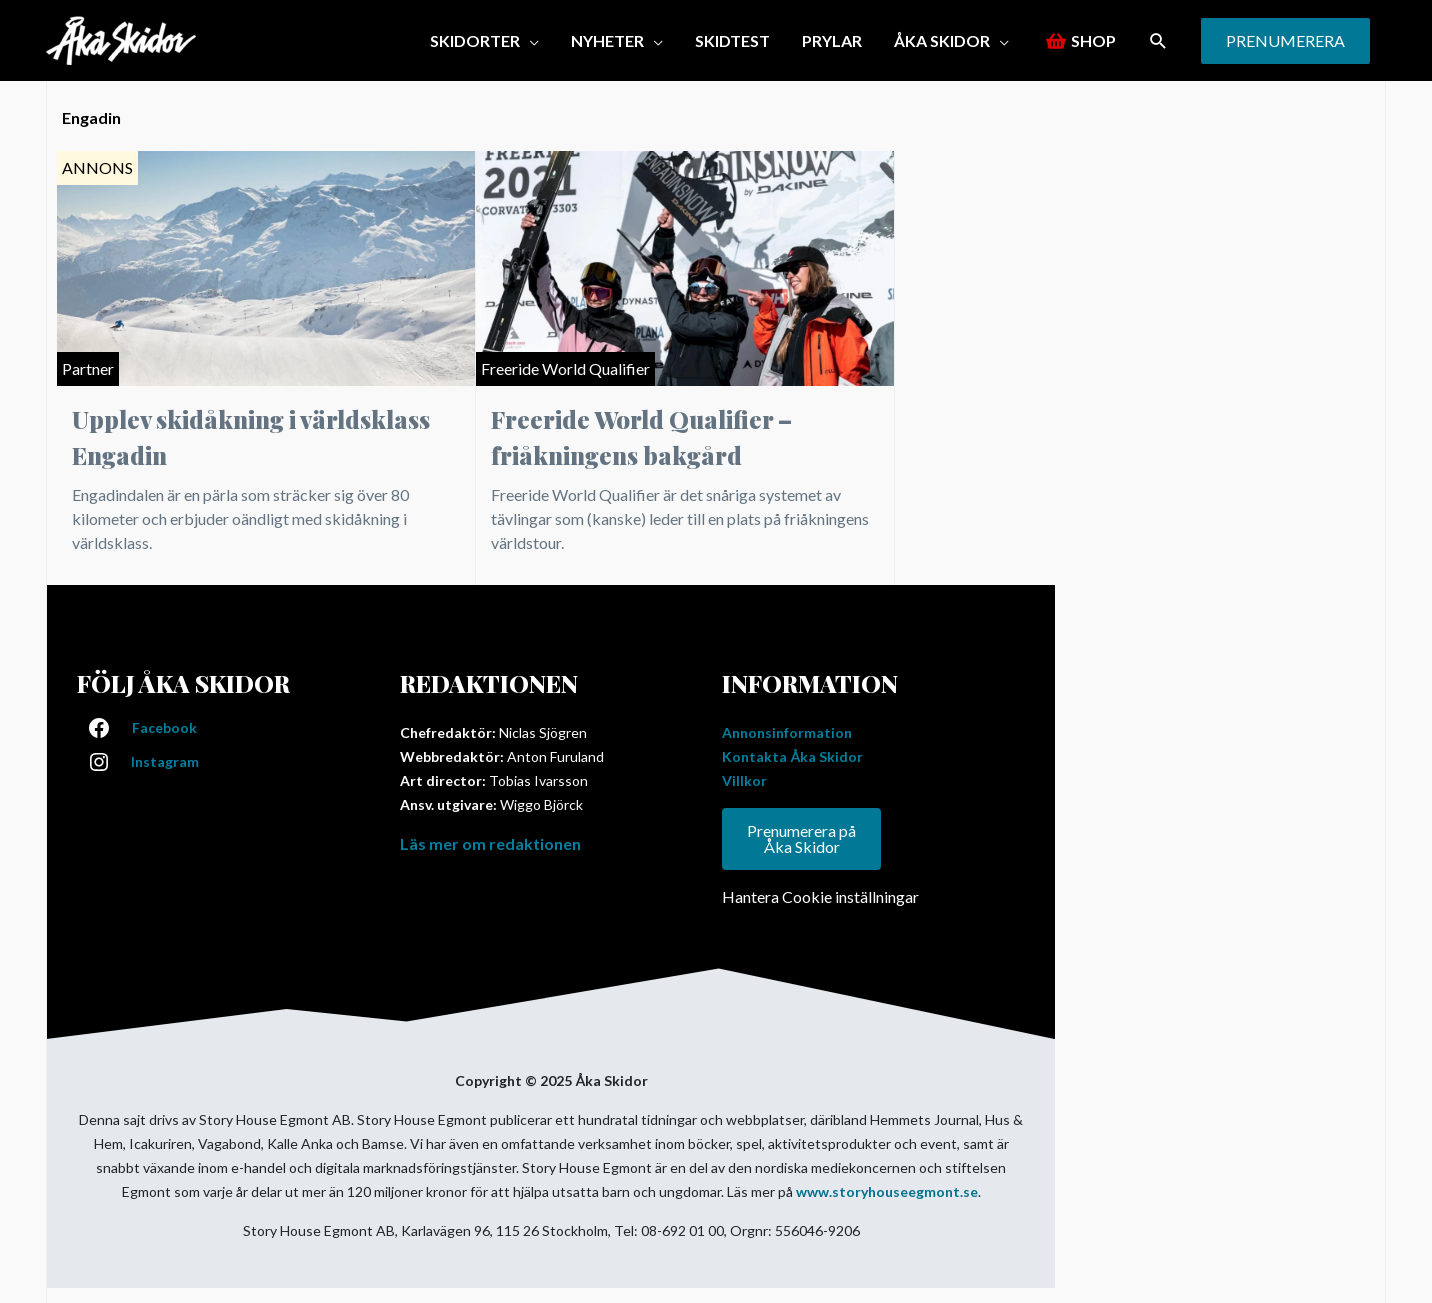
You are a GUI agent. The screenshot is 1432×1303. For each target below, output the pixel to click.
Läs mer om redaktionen (490, 843)
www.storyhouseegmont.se (887, 1191)
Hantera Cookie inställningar (820, 896)
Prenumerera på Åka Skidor (801, 838)
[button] (1158, 40)
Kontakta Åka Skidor (792, 756)
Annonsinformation (787, 732)
